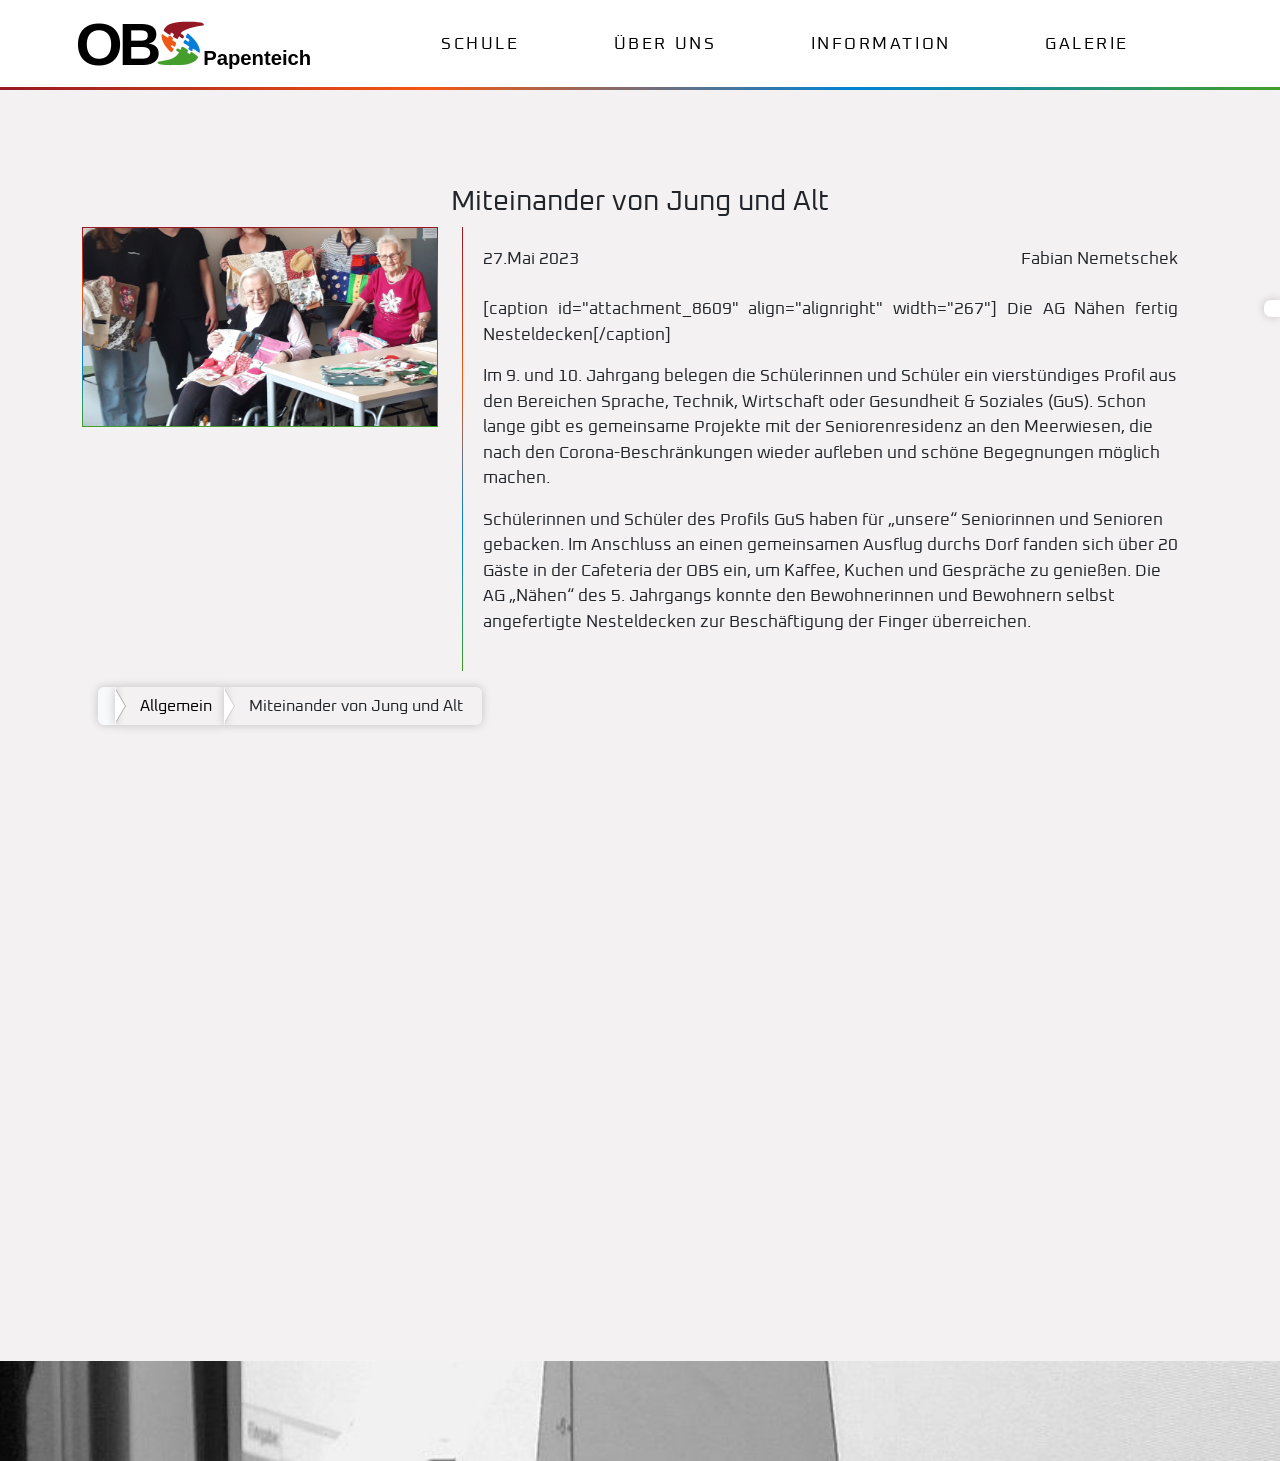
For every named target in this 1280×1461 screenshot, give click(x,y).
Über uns (665, 44)
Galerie (1087, 44)
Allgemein (176, 706)
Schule (480, 44)
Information (881, 44)
